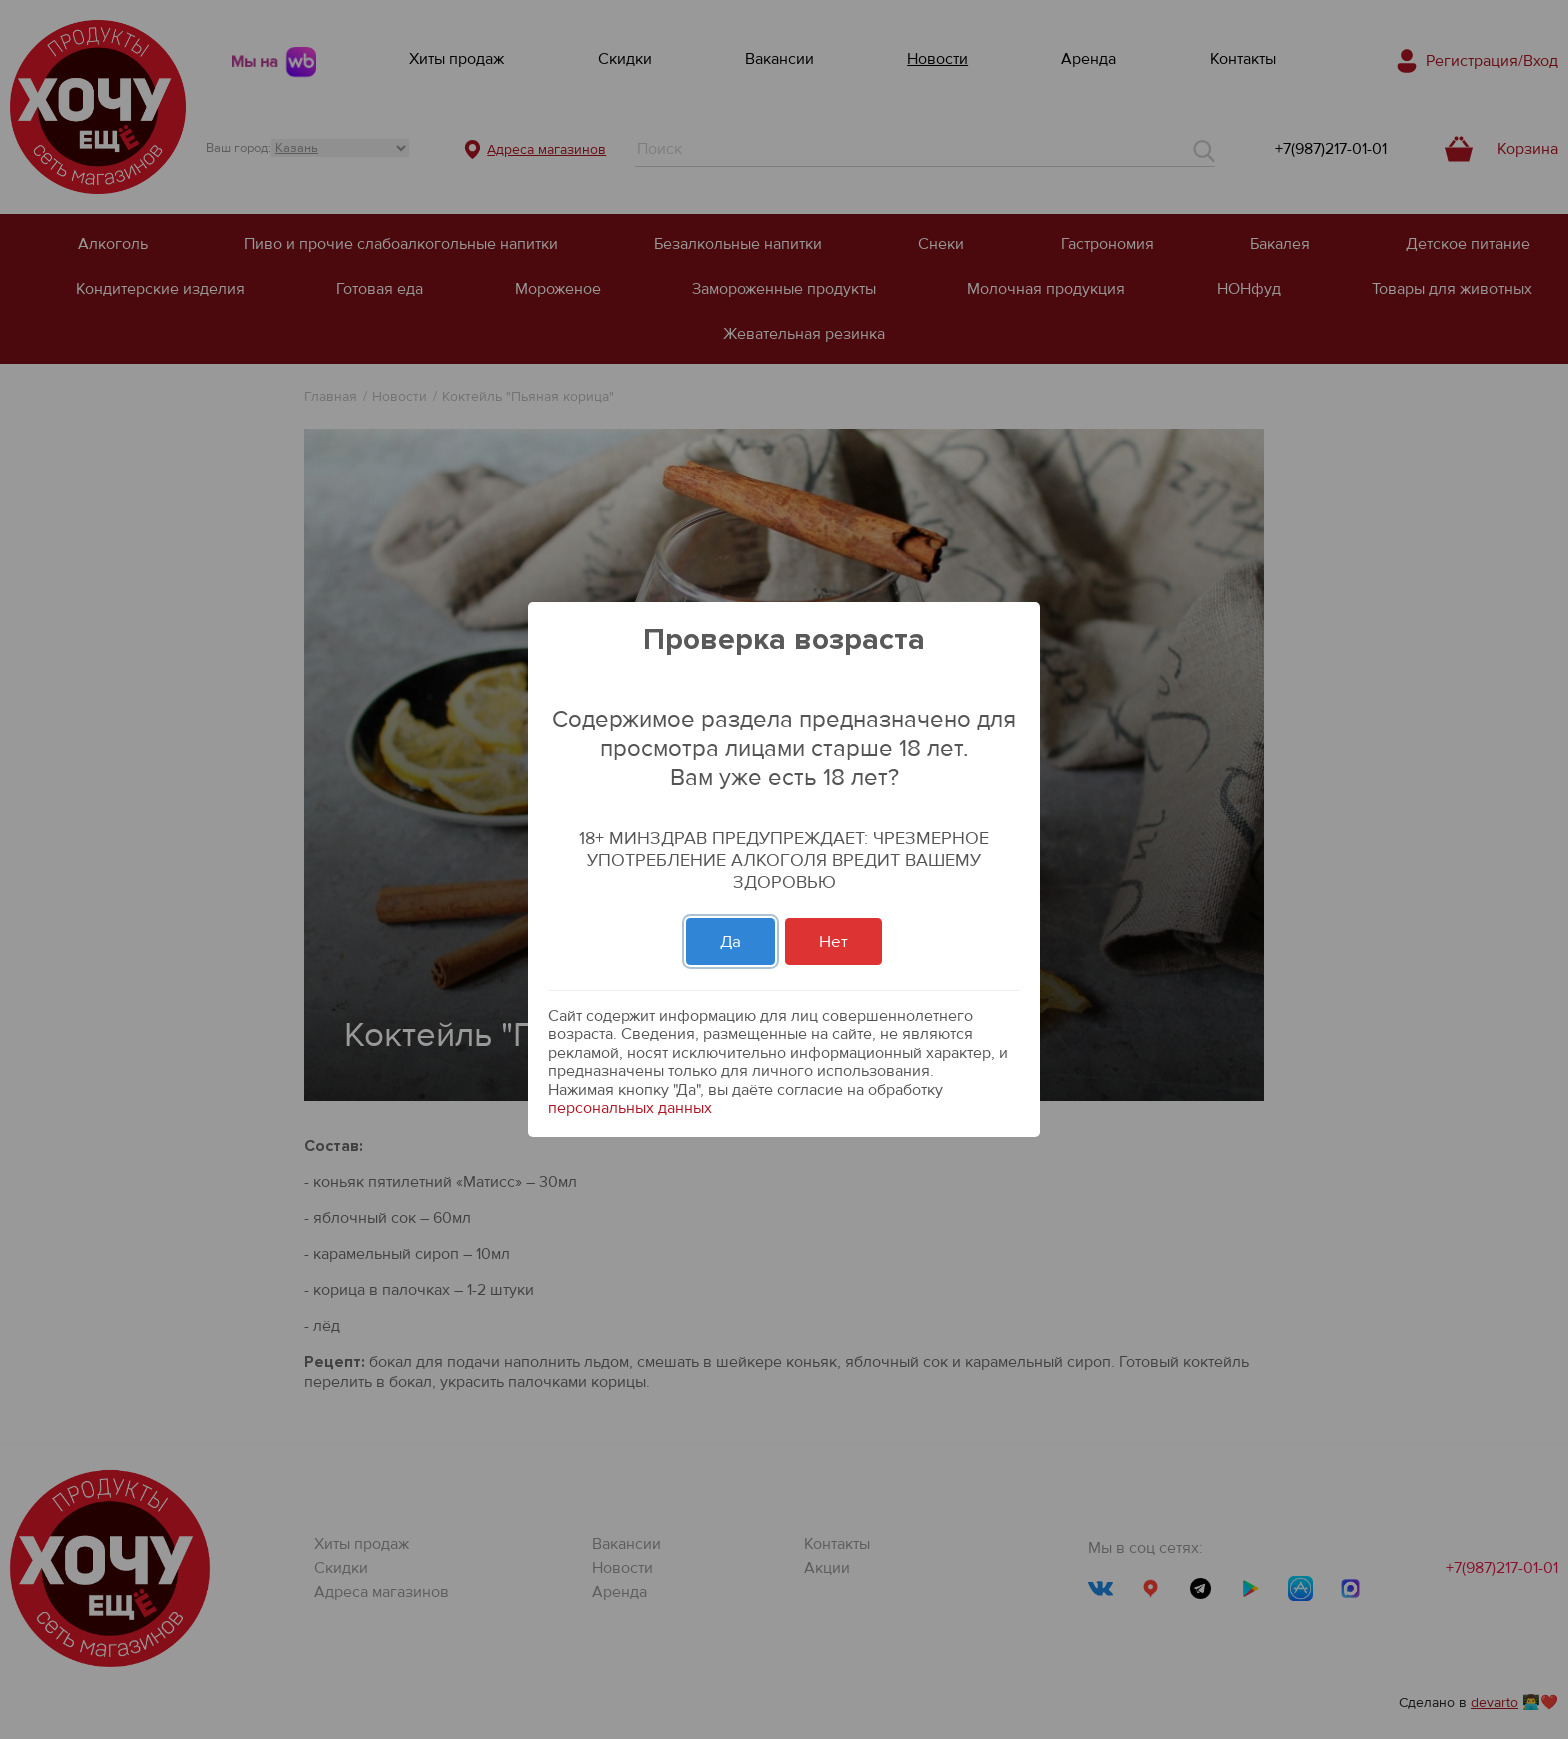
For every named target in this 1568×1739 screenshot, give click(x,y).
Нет (833, 941)
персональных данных (630, 1108)
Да (730, 941)
